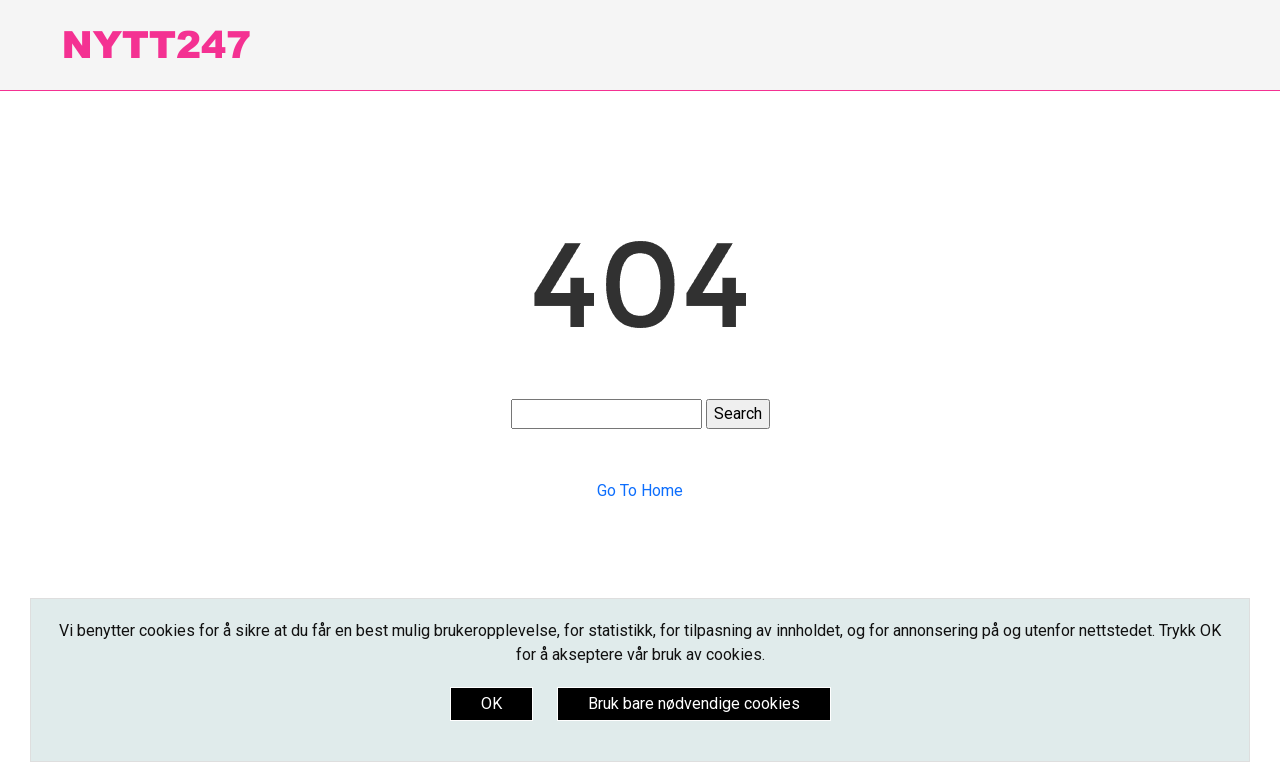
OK (491, 703)
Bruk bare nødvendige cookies (694, 703)
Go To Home (640, 490)
